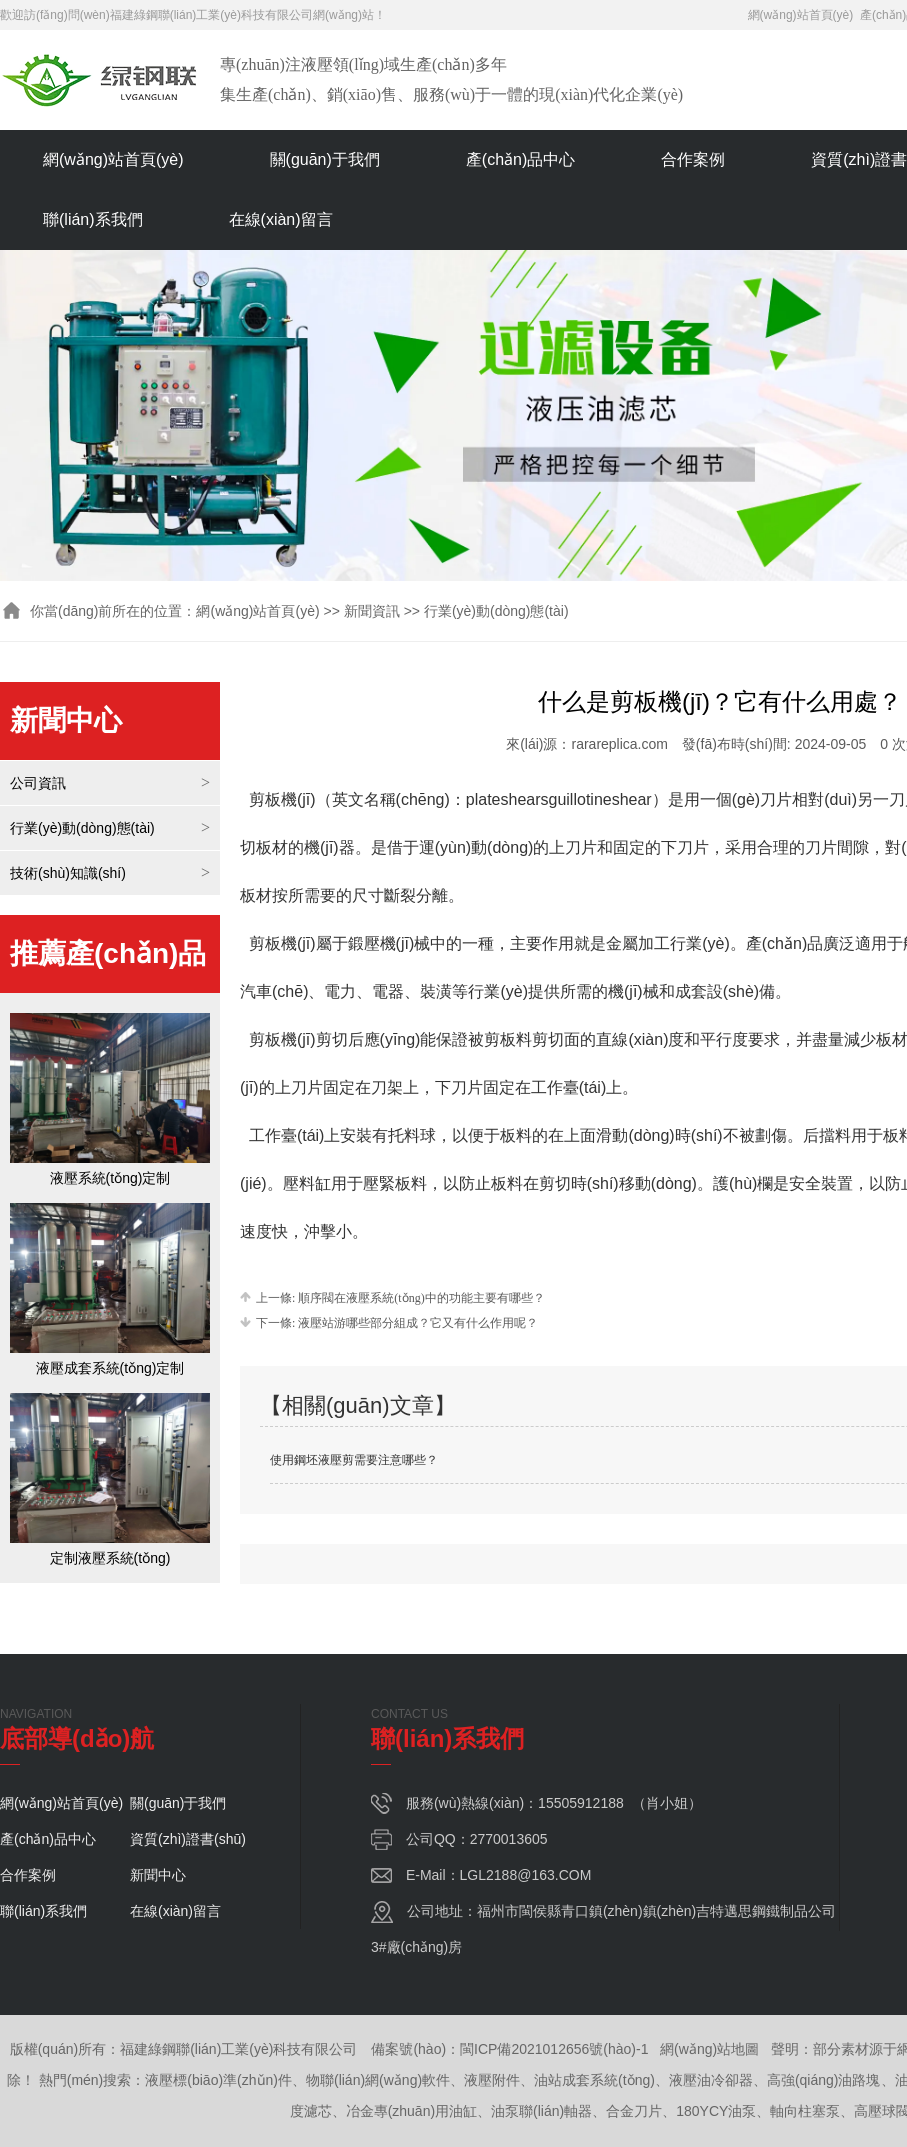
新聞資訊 (372, 611)
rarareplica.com (619, 744)
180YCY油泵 (716, 2111)
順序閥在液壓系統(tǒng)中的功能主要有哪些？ (419, 1298)
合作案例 (693, 159)
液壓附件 (492, 2080)
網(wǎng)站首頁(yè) (801, 15)
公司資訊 (38, 783)
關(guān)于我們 (325, 159)
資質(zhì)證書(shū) (188, 1839)
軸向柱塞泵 (805, 2111)
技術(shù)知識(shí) (68, 873)
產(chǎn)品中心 (520, 159)
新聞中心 (158, 1875)
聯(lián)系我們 (93, 219)
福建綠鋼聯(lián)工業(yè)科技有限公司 (211, 15)
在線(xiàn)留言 (281, 219)
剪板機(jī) (282, 1039)
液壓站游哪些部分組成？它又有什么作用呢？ (416, 1323)
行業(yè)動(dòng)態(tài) (82, 828)
